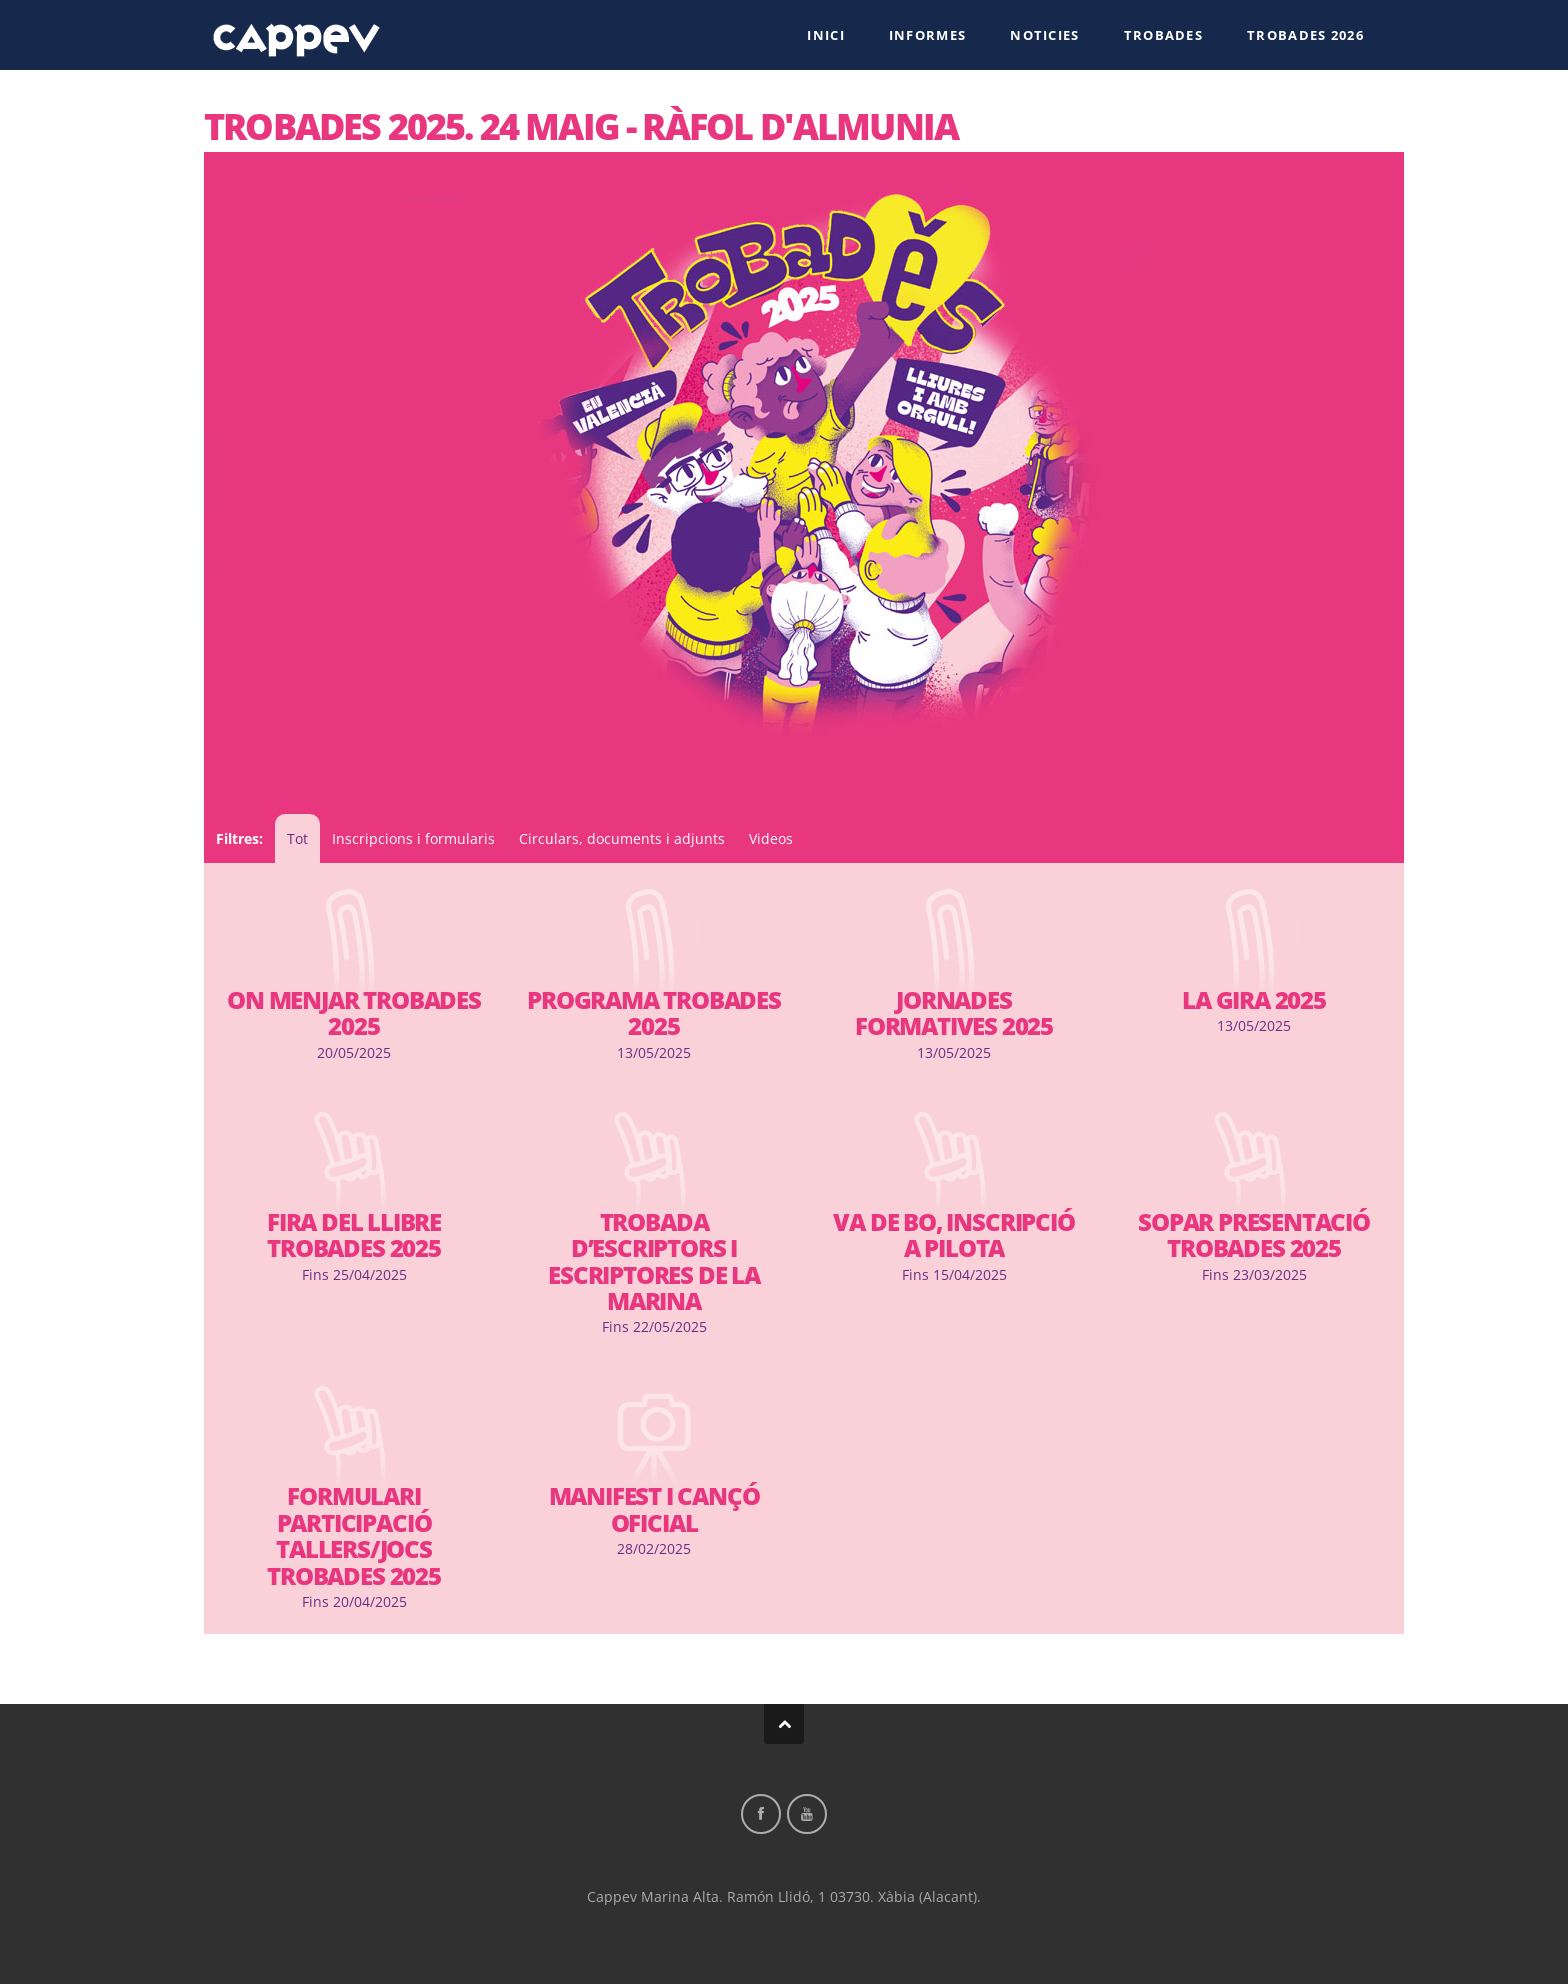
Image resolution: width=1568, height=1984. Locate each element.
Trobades (1163, 35)
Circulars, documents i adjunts (622, 838)
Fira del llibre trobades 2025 (354, 1235)
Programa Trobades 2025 (654, 1013)
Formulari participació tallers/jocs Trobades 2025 (354, 1535)
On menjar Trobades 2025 (354, 1013)
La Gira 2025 (1254, 1000)
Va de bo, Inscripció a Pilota (953, 1235)
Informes (927, 35)
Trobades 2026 (1305, 35)
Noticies (1044, 35)
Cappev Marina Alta (297, 34)
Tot (297, 838)
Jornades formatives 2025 (954, 1013)
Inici (826, 35)
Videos (771, 838)
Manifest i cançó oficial (654, 1509)
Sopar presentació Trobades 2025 (1254, 1235)
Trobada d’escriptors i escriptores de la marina (654, 1261)
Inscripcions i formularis (413, 838)
